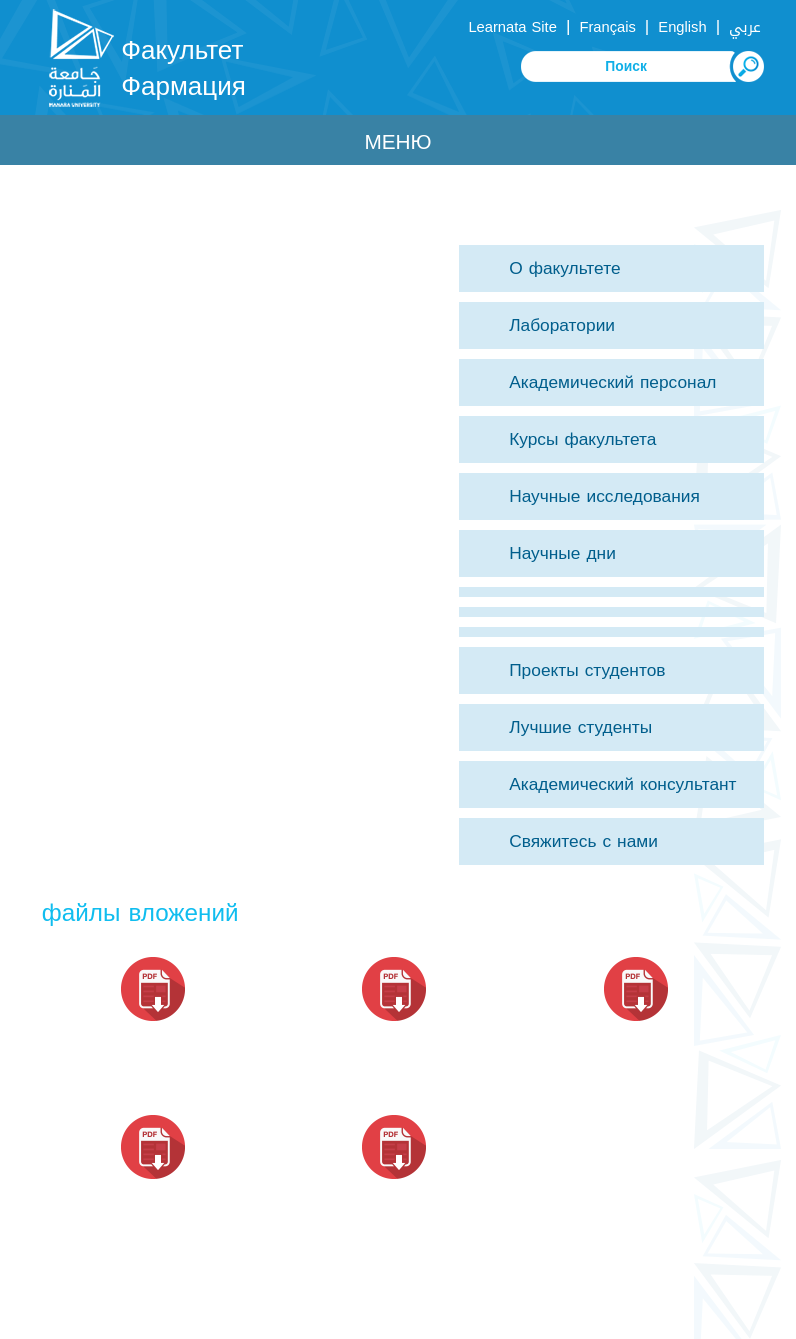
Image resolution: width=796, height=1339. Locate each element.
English (682, 27)
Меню (397, 142)
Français (607, 27)
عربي (745, 27)
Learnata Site (512, 27)
